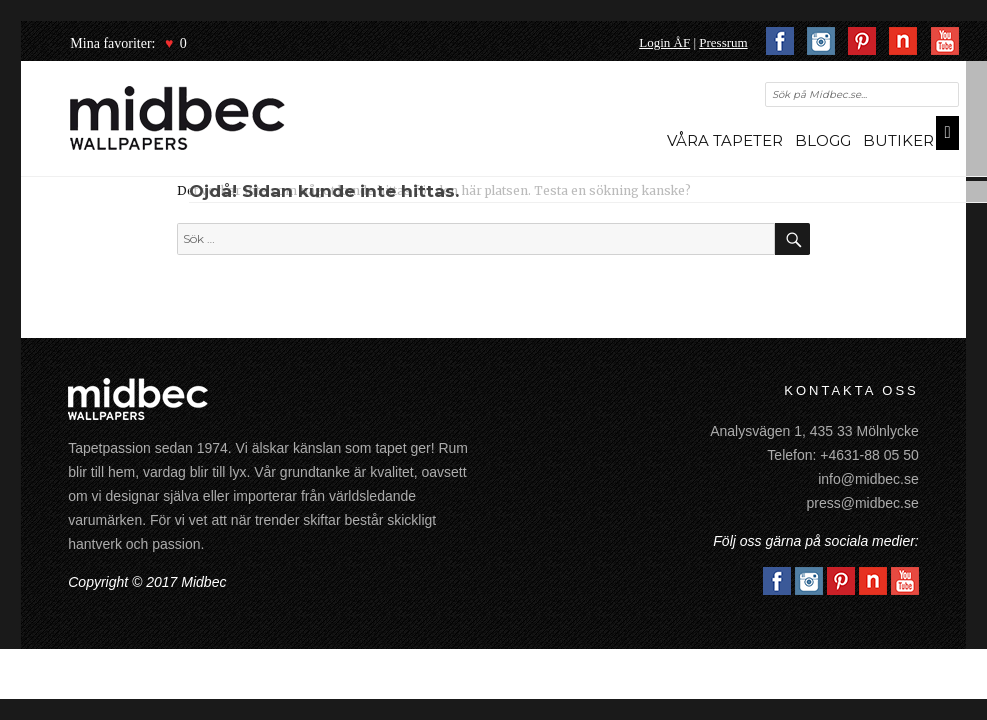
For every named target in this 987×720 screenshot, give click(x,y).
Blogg (823, 140)
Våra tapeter (725, 140)
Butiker (898, 140)
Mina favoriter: (112, 43)
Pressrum (723, 42)
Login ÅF (664, 42)
